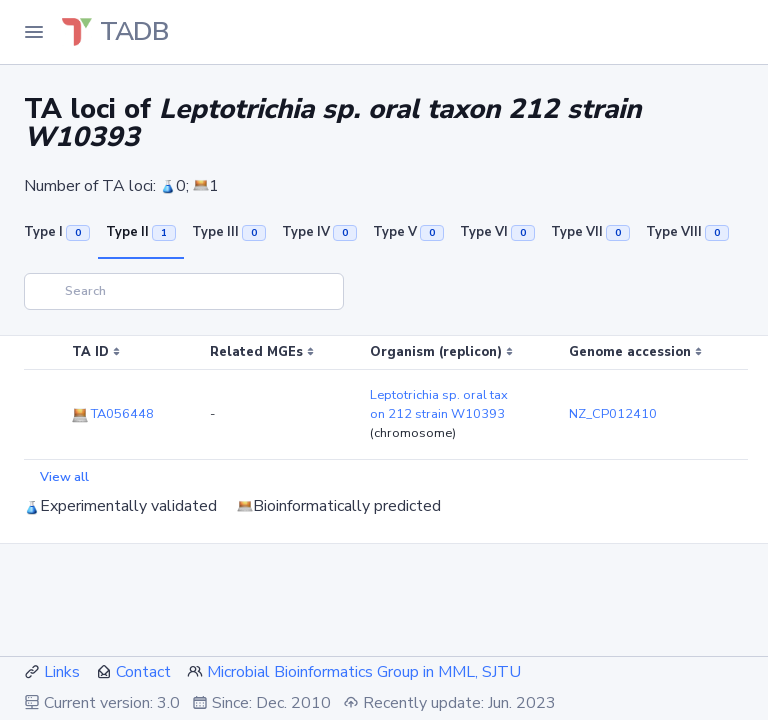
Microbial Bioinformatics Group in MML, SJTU (364, 672)
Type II (141, 232)
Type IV (319, 232)
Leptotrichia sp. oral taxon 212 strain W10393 (439, 404)
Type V (408, 232)
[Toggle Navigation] (34, 32)
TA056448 (113, 414)
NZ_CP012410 (613, 414)
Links (62, 672)
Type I (57, 232)
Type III (229, 232)
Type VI (497, 232)
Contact (143, 672)
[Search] (184, 291)
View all (64, 477)
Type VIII (687, 232)
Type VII (590, 232)
